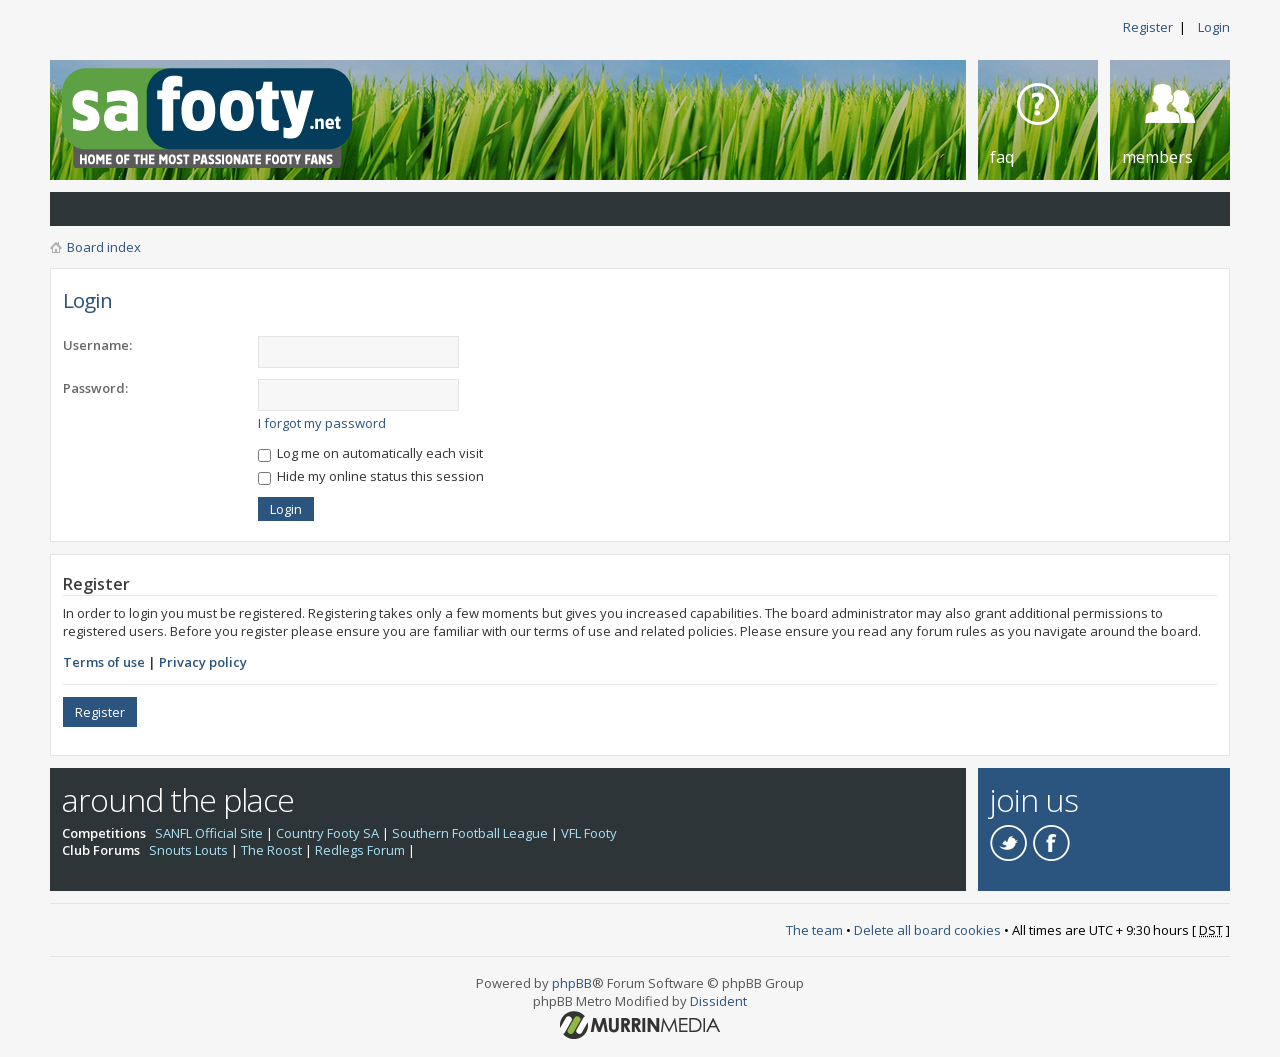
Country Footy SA (327, 833)
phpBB (572, 983)
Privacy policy (203, 662)
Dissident (718, 1001)
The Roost (271, 850)
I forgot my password (322, 423)
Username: (97, 345)
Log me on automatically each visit (370, 453)
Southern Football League (470, 833)
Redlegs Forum (360, 850)
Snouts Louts (188, 850)
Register (1148, 27)
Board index (104, 247)
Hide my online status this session (371, 476)
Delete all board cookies (927, 930)
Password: (95, 388)
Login (1214, 27)
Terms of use (104, 662)
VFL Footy (589, 833)
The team (814, 930)
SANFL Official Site (209, 833)
